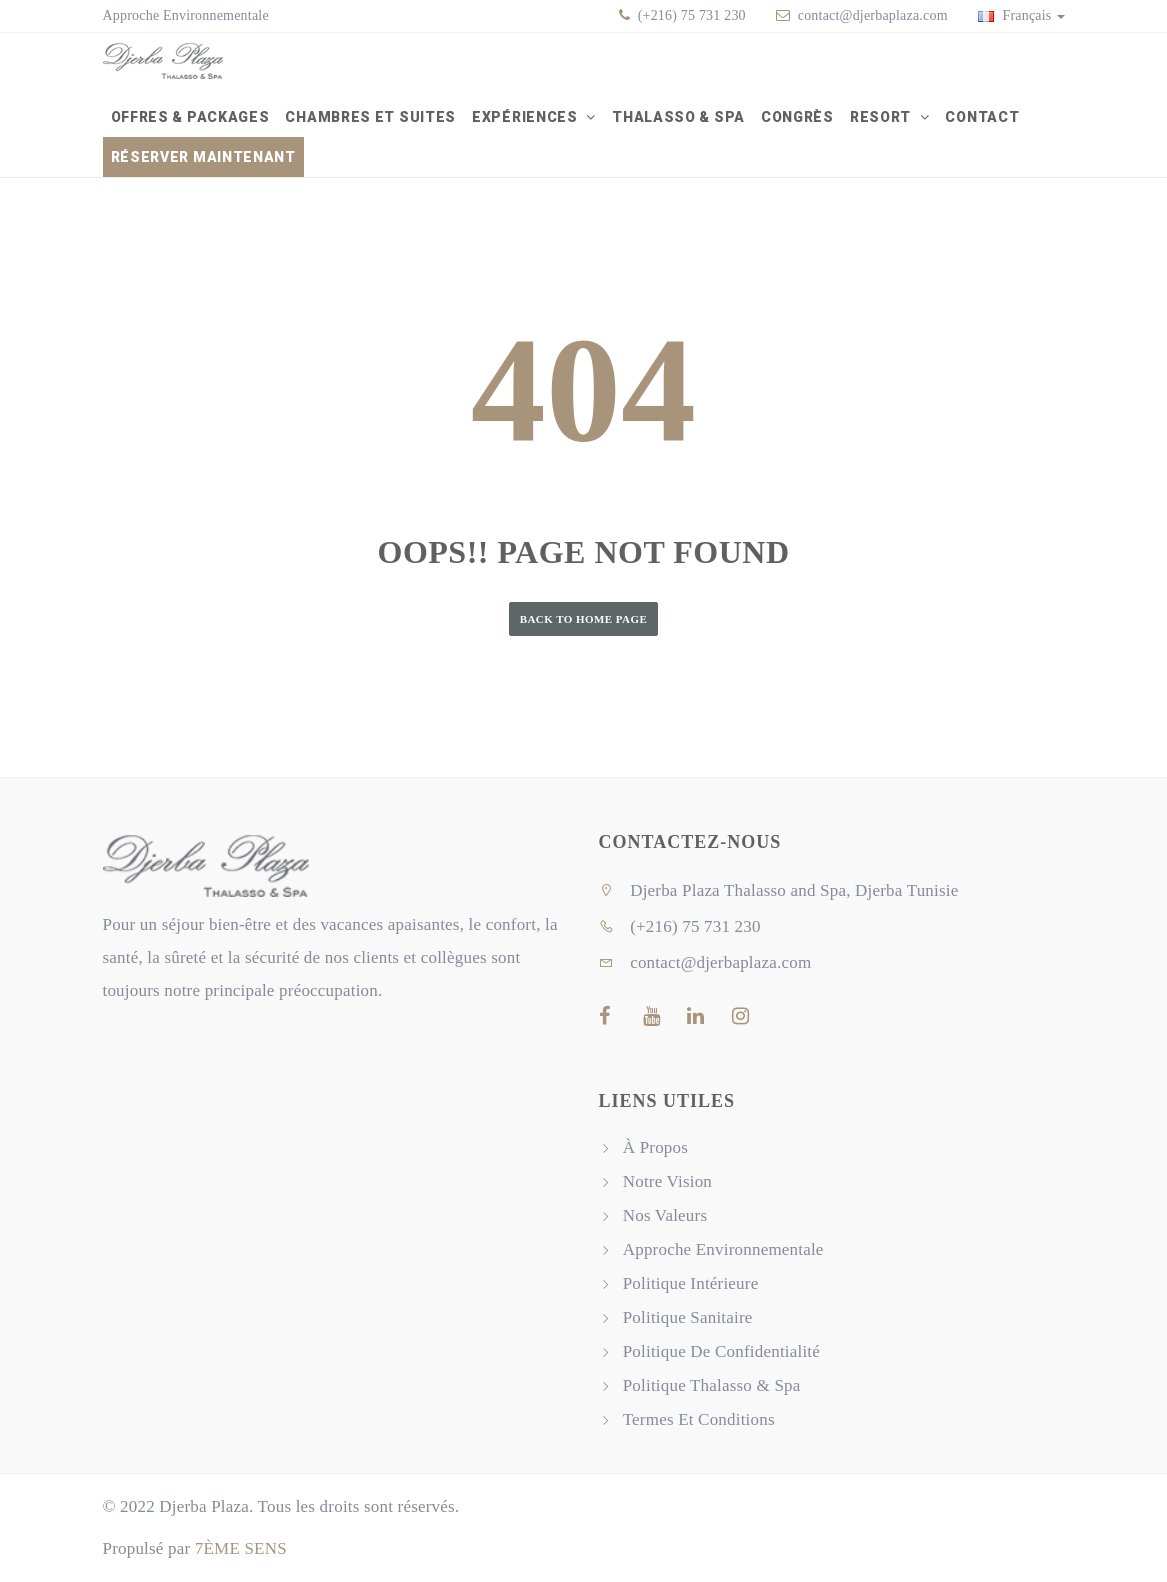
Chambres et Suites (370, 117)
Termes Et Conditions (699, 1419)
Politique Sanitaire (688, 1317)
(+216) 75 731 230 (690, 15)
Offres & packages (190, 117)
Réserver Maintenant (203, 157)
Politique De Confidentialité (721, 1351)
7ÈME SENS (241, 1548)
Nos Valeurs (665, 1215)
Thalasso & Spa (678, 117)
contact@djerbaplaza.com (873, 15)
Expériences (526, 117)
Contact (982, 117)
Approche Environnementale (186, 15)
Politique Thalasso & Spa (712, 1385)
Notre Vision (667, 1181)
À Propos (655, 1147)
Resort (882, 117)
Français (1021, 15)
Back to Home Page (584, 619)
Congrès (797, 117)
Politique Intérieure (691, 1283)
